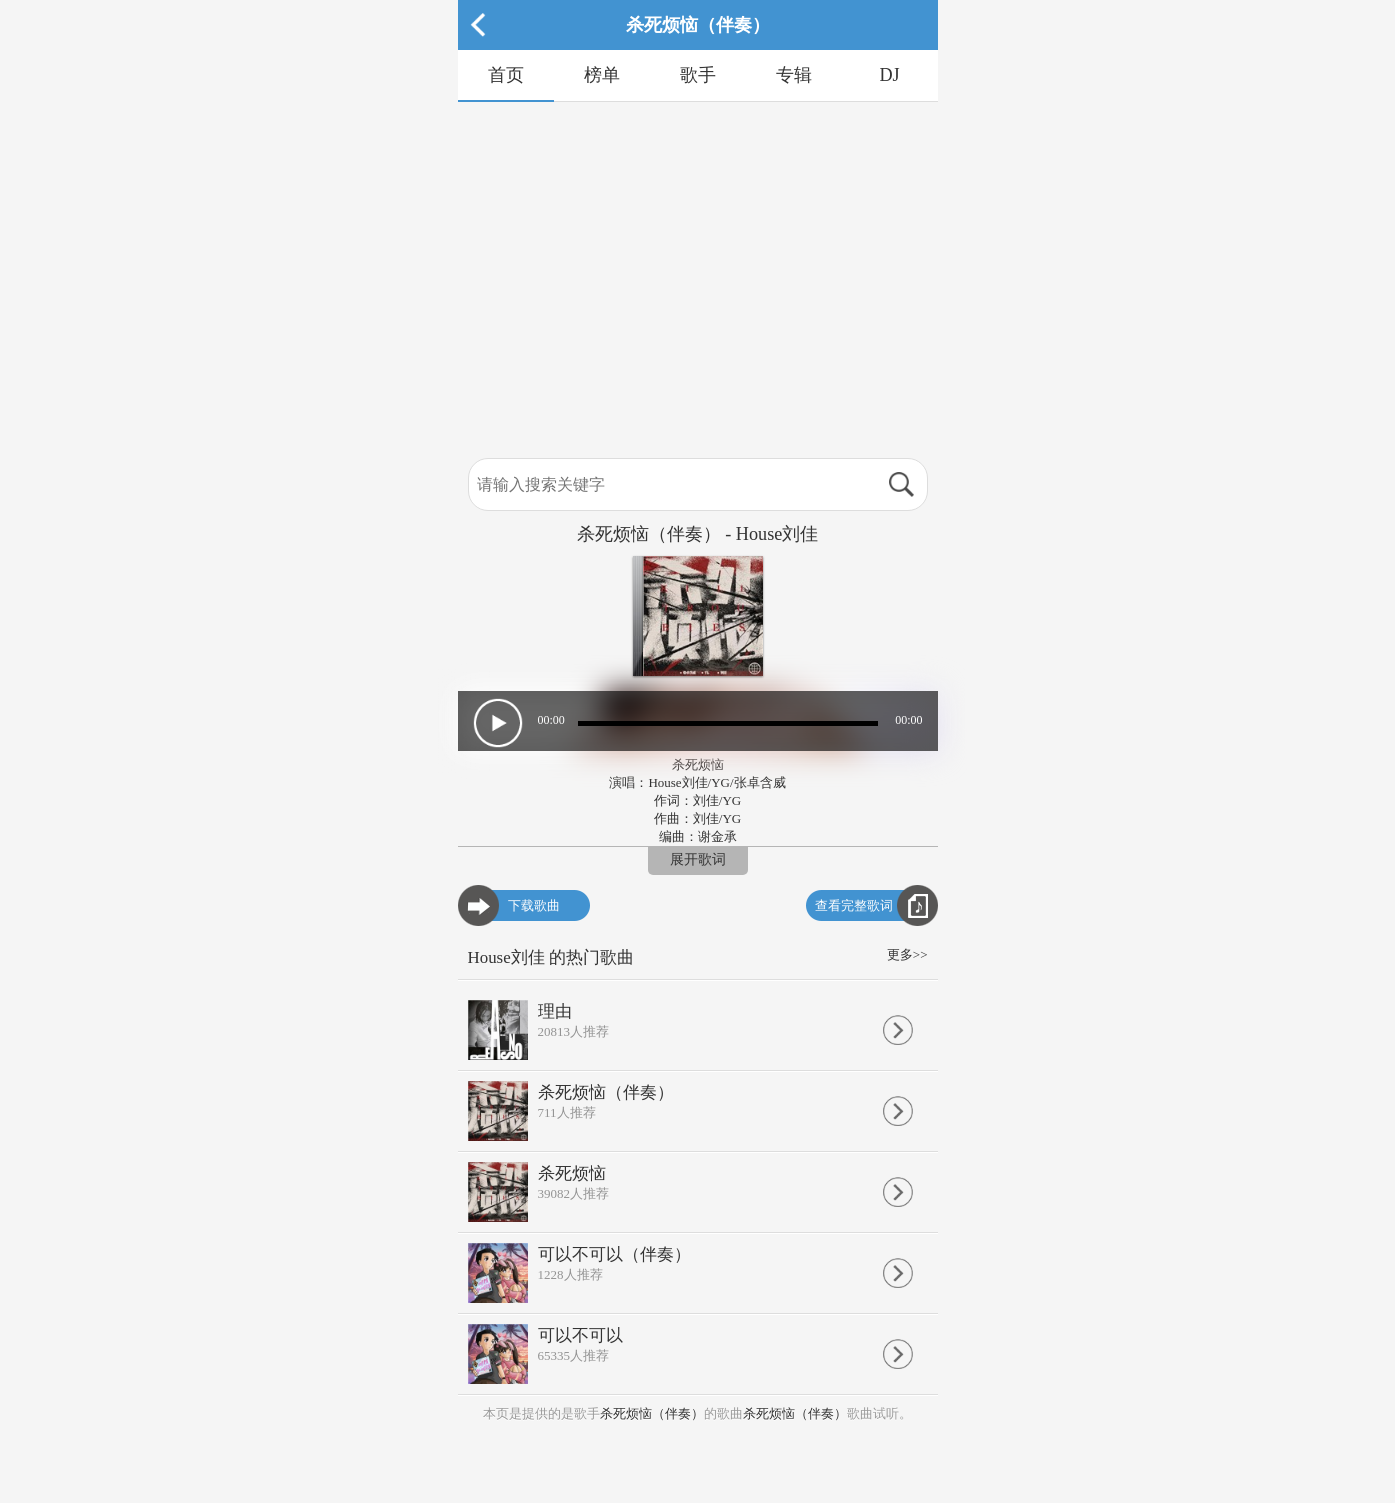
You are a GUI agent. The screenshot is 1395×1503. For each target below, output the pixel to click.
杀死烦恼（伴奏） (652, 1413)
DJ (889, 75)
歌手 (698, 75)
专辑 (794, 75)
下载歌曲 (534, 905)
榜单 (602, 75)
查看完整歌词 (854, 905)
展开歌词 (698, 859)
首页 (506, 75)
